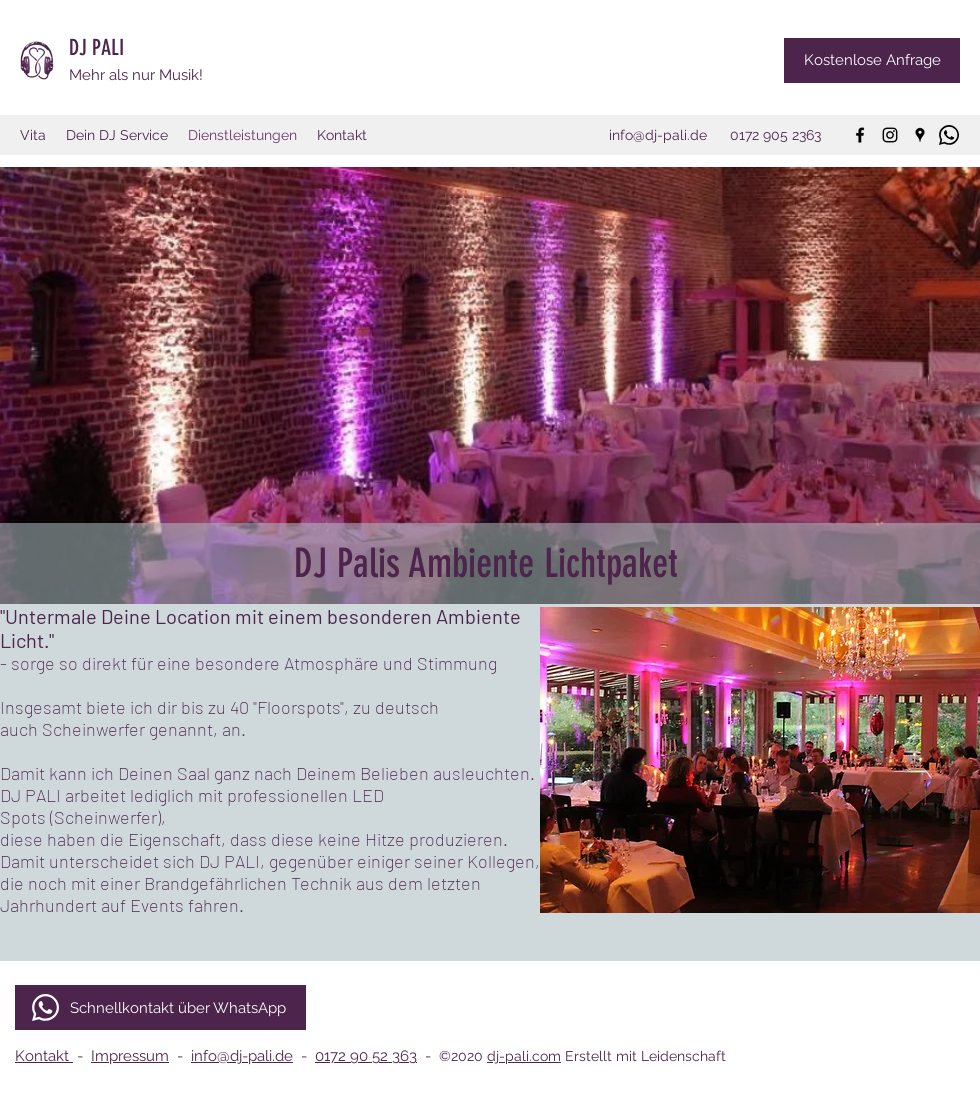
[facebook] (860, 135)
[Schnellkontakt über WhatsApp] (160, 1007)
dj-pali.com (524, 1056)
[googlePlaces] (920, 135)
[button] (760, 760)
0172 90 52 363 (366, 1056)
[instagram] (890, 135)
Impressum (130, 1056)
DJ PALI (99, 47)
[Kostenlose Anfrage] (872, 60)
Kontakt (44, 1056)
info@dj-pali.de (242, 1056)
